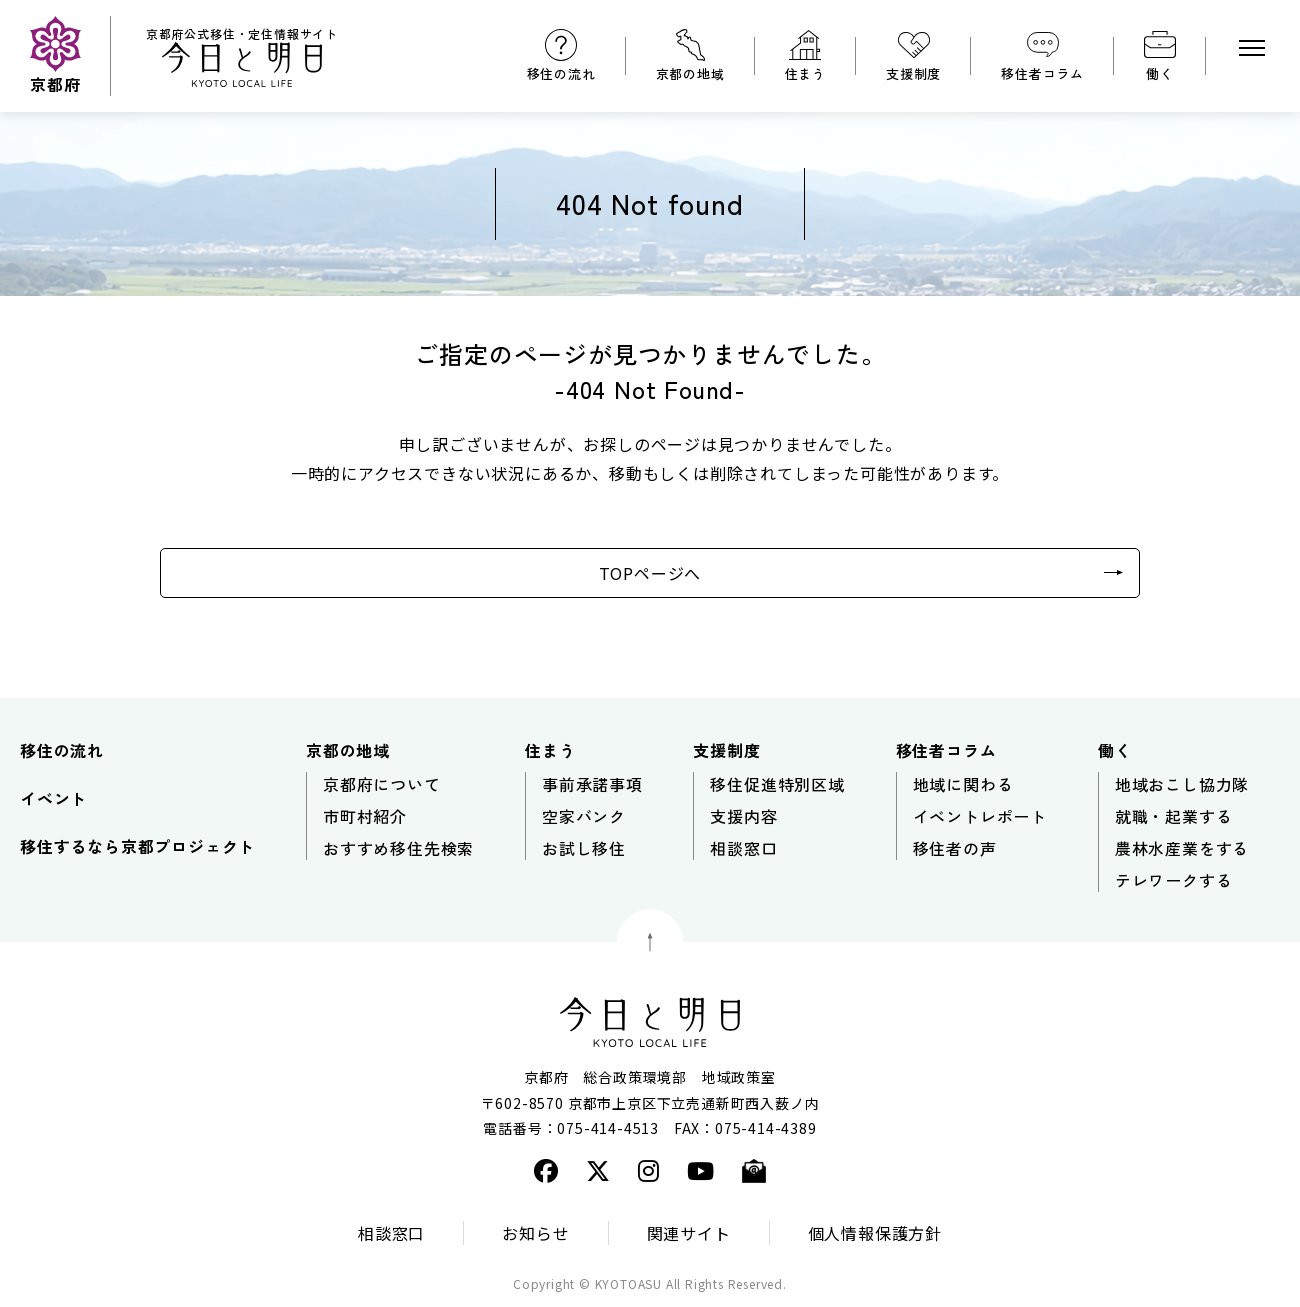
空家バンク (584, 816)
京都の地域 (690, 73)
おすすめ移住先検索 (398, 848)
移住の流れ (561, 73)
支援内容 (743, 816)
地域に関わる (963, 784)
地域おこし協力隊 (1182, 784)
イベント (53, 798)
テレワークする (1174, 880)
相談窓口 (743, 848)
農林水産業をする (1182, 848)
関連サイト (689, 1233)
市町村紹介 (365, 816)
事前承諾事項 (592, 784)
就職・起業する (1174, 816)
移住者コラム (1042, 73)
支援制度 (913, 73)
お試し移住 (584, 848)
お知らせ (535, 1233)
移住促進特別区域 (777, 784)
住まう (805, 73)
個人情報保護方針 (875, 1233)
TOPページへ (650, 573)
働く (1160, 73)
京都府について (382, 784)
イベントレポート (980, 816)
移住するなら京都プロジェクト (137, 846)
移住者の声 (955, 848)
